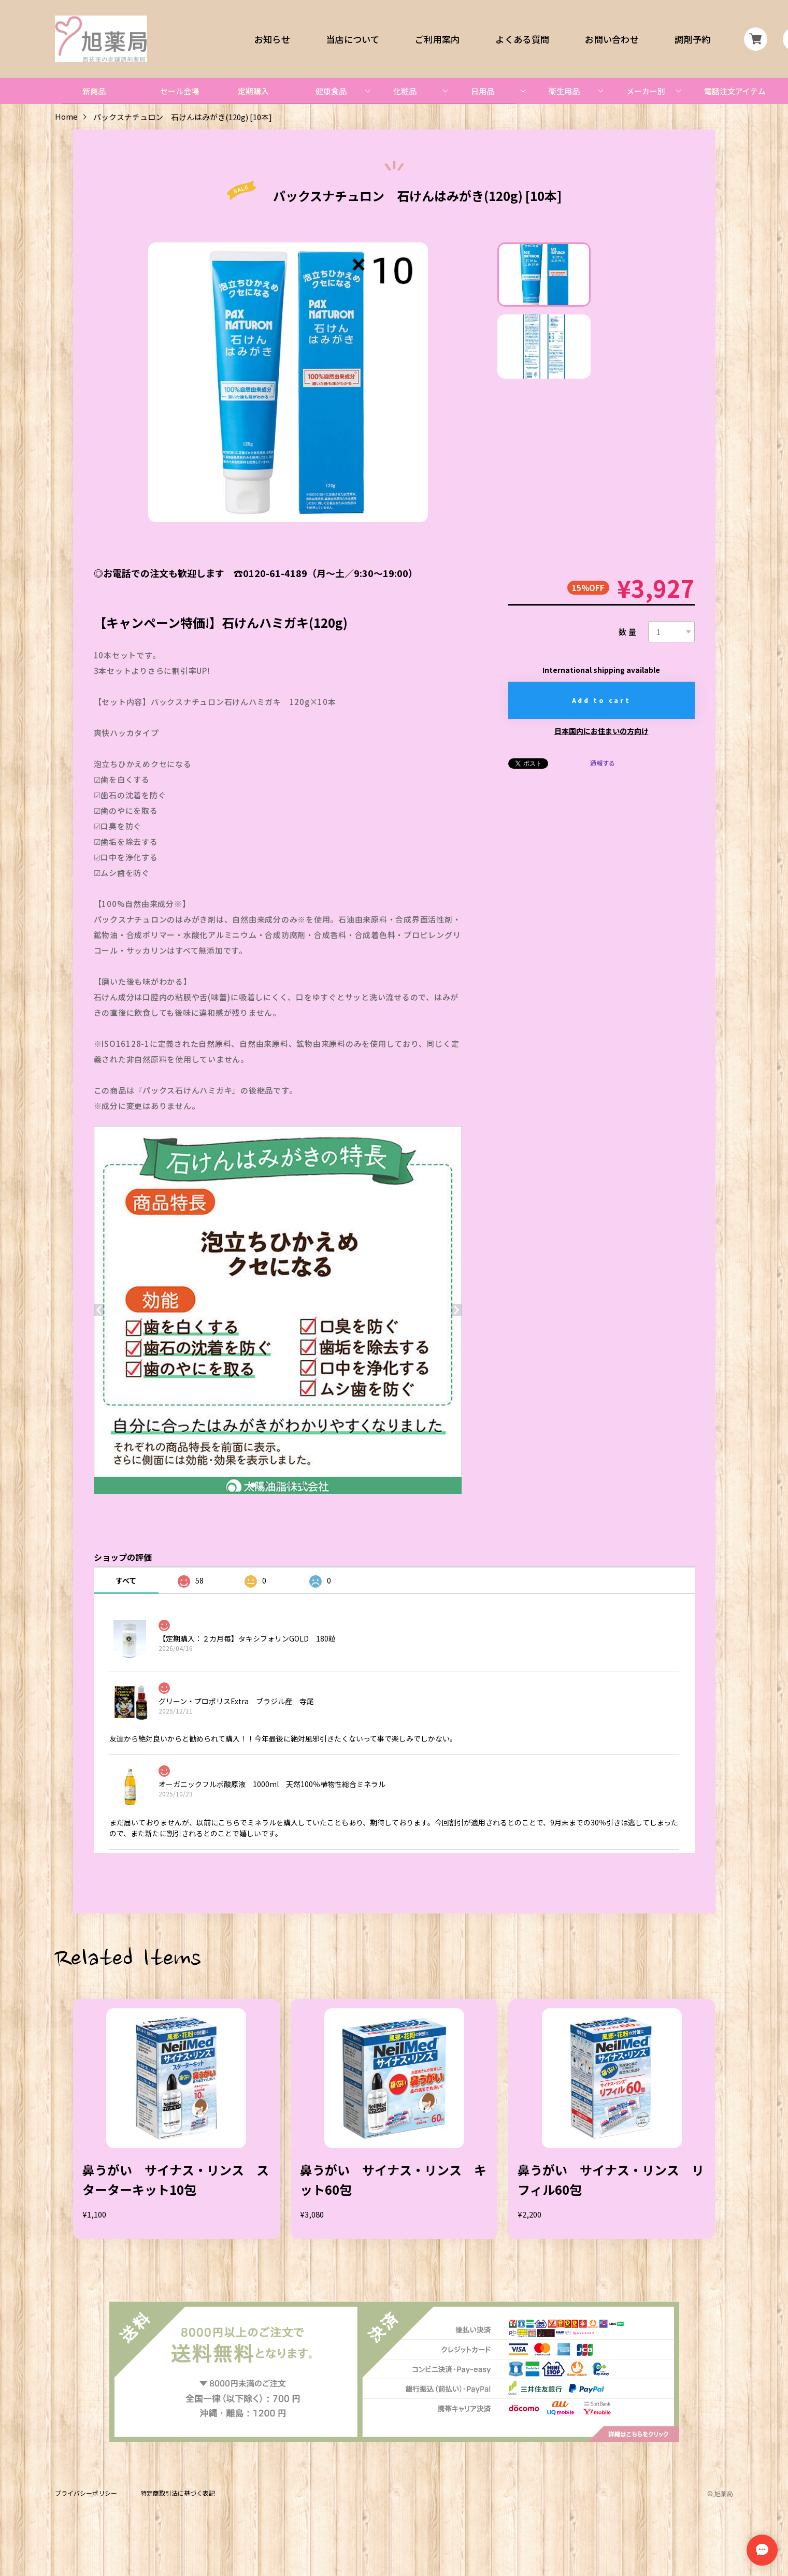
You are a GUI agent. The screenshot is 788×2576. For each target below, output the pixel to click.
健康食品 (331, 90)
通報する (602, 763)
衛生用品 (564, 90)
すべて (126, 1580)
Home (66, 117)
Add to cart (601, 700)
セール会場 (179, 90)
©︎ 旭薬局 (720, 2493)
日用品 (482, 90)
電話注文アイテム (735, 90)
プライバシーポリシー (86, 2493)
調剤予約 (692, 38)
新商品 (94, 90)
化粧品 (405, 90)
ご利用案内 (437, 38)
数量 (629, 632)
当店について (352, 38)
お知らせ (272, 38)
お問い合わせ (612, 38)
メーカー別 (645, 90)
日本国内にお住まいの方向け (601, 731)
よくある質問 (522, 38)
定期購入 (253, 90)
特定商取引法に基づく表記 (177, 2493)
